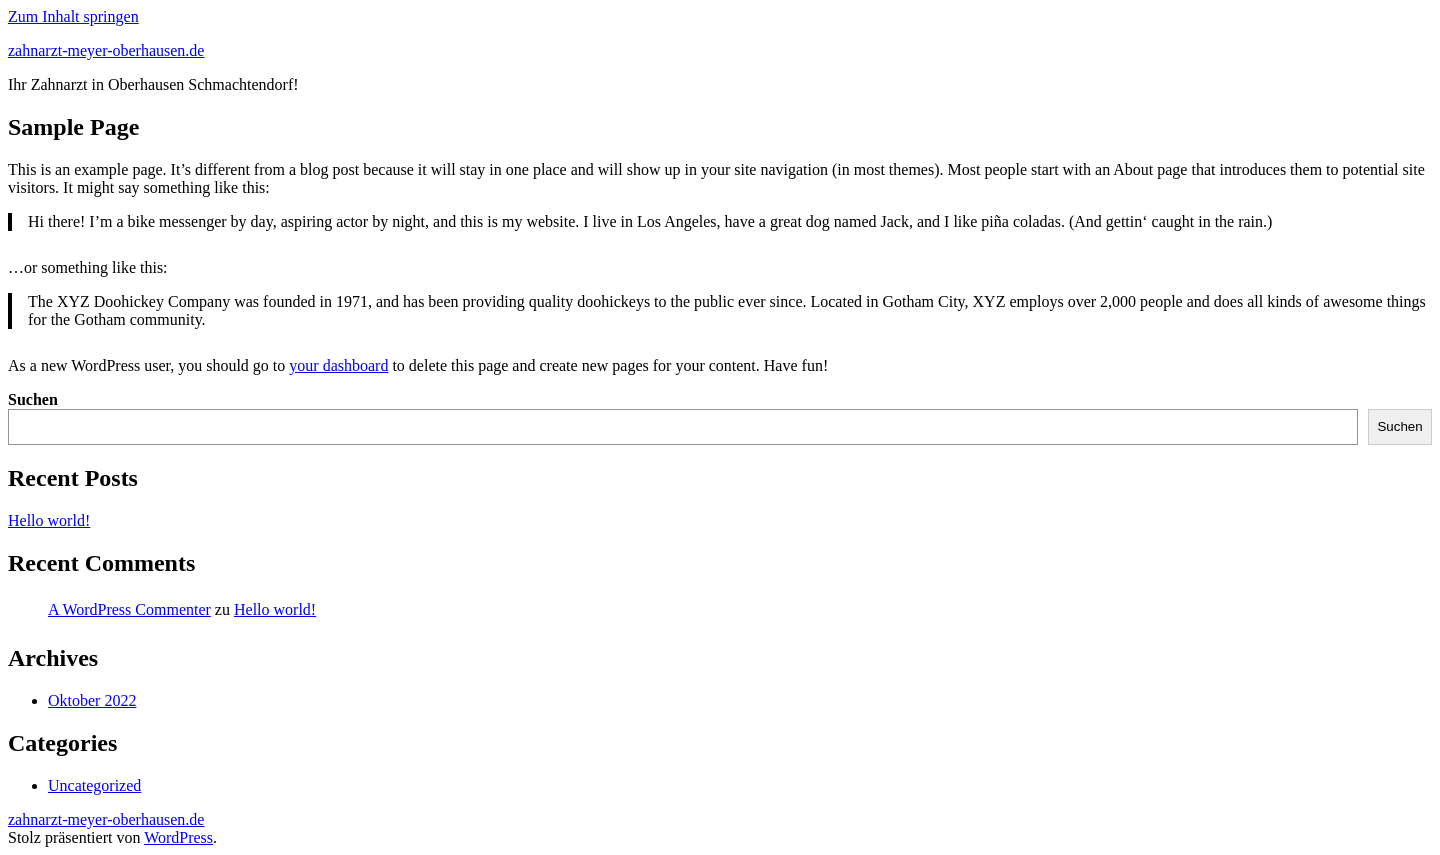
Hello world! (49, 520)
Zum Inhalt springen (73, 16)
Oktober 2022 (92, 700)
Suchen (33, 399)
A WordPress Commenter (129, 609)
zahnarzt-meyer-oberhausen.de (106, 50)
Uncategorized (94, 785)
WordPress (178, 837)
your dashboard (338, 365)
